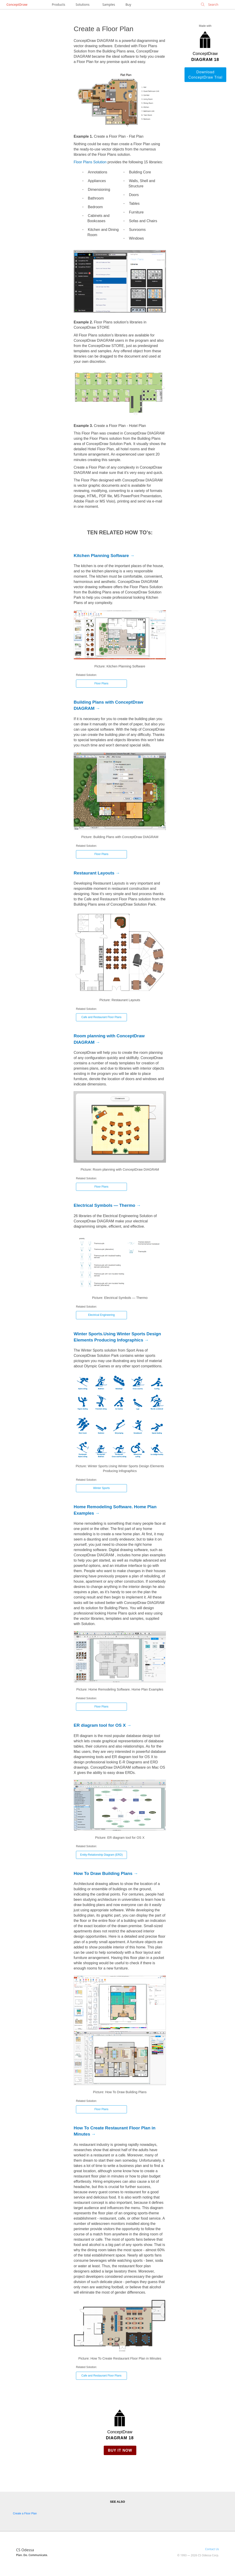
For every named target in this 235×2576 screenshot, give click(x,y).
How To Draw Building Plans (103, 1873)
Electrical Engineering (101, 1315)
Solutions (83, 4)
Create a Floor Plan (25, 2513)
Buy (128, 4)
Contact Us (212, 2549)
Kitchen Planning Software (101, 555)
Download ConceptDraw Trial (205, 74)
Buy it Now (120, 2450)
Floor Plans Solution (90, 162)
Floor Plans (102, 683)
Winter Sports (101, 1488)
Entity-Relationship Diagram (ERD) (101, 1854)
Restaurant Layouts (94, 873)
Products (58, 4)
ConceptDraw (16, 4)
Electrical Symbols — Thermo (104, 1205)
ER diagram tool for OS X (100, 1725)
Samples (108, 4)
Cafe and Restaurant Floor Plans (101, 1017)
